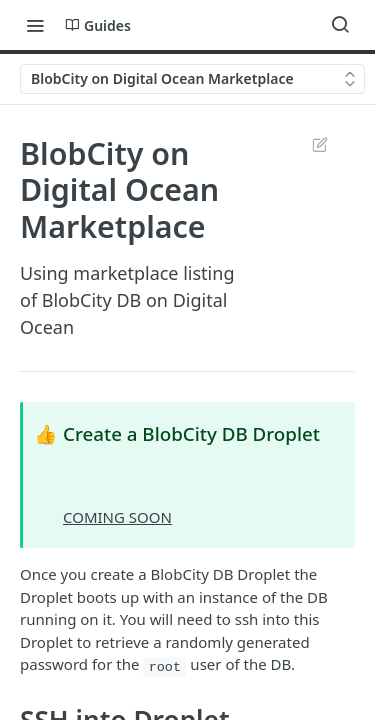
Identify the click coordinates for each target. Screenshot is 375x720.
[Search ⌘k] (340, 25)
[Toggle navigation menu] (35, 25)
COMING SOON (117, 517)
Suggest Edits (319, 144)
